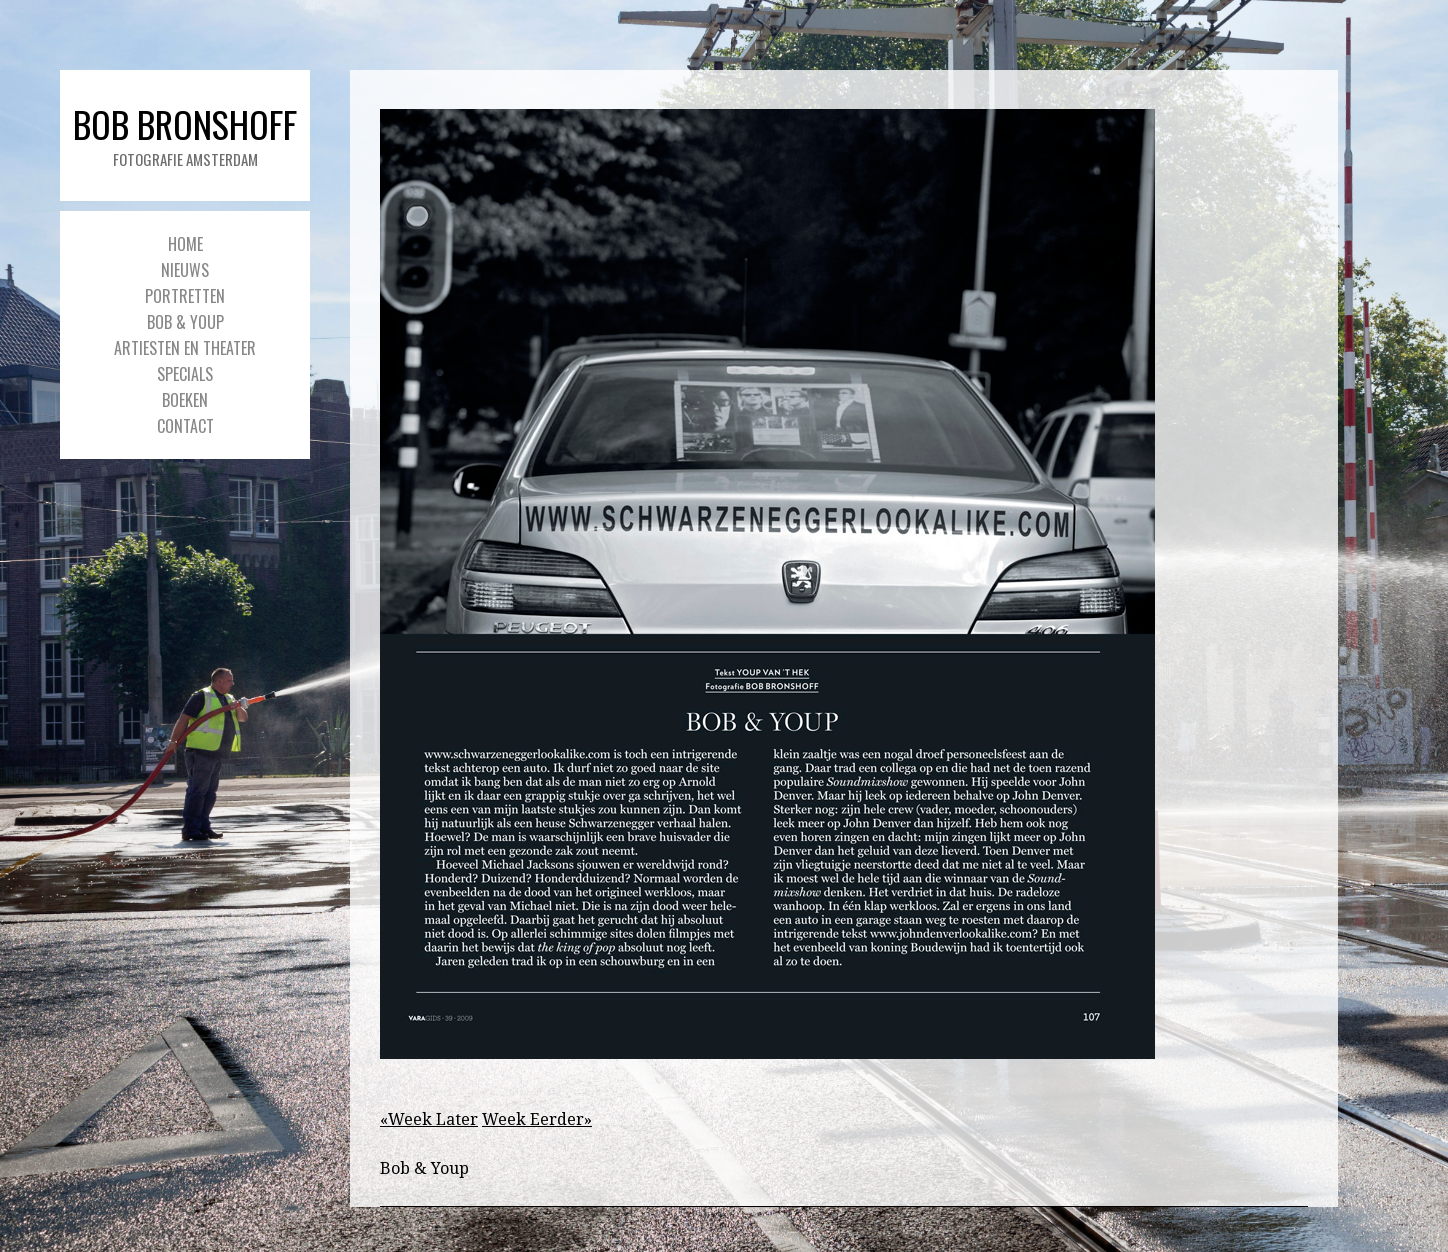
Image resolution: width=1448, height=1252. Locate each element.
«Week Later (429, 1119)
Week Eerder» (537, 1119)
